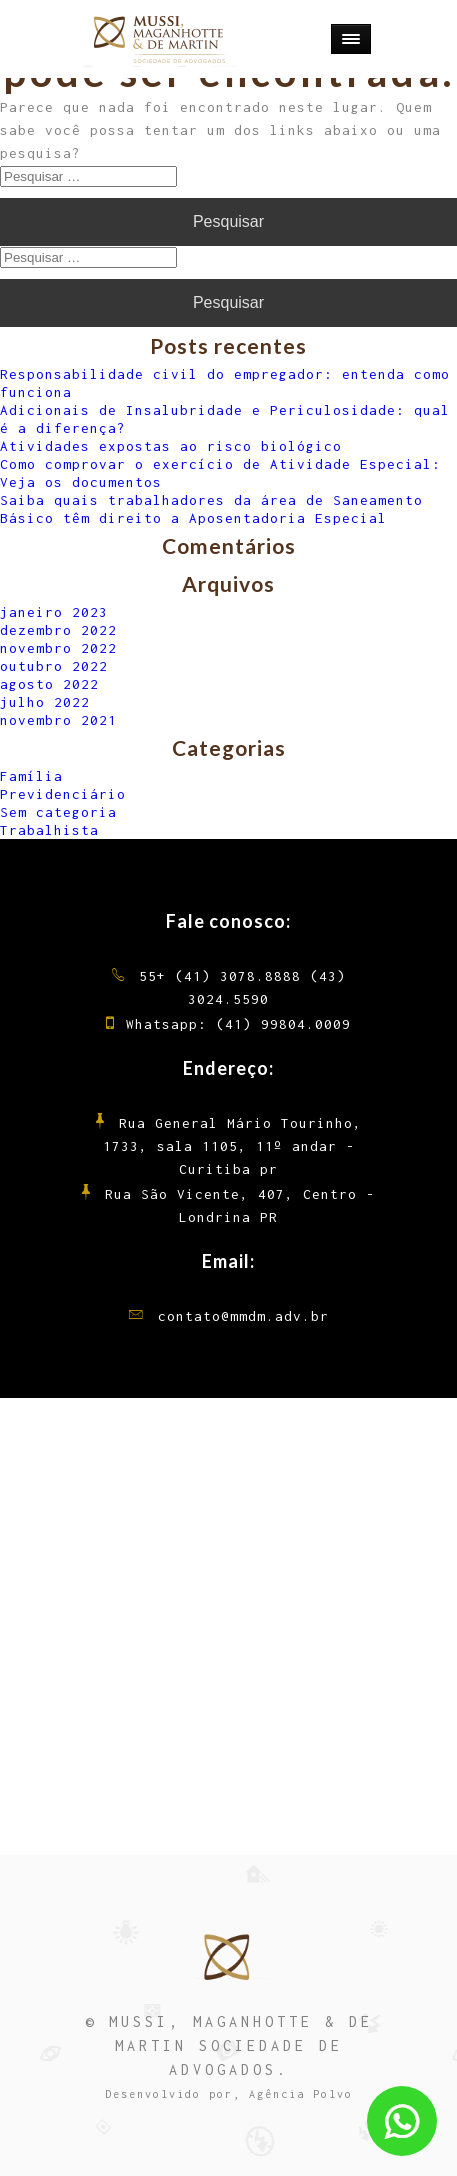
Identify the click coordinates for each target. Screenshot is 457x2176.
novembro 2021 (58, 720)
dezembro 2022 (58, 630)
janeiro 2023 (54, 612)
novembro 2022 (58, 648)
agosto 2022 (49, 684)
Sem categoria (58, 812)
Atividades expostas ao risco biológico (171, 446)
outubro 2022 (54, 666)
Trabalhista (49, 830)
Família (31, 776)
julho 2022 (45, 702)
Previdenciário (63, 794)
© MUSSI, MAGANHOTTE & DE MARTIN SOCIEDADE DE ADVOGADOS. (229, 2045)
